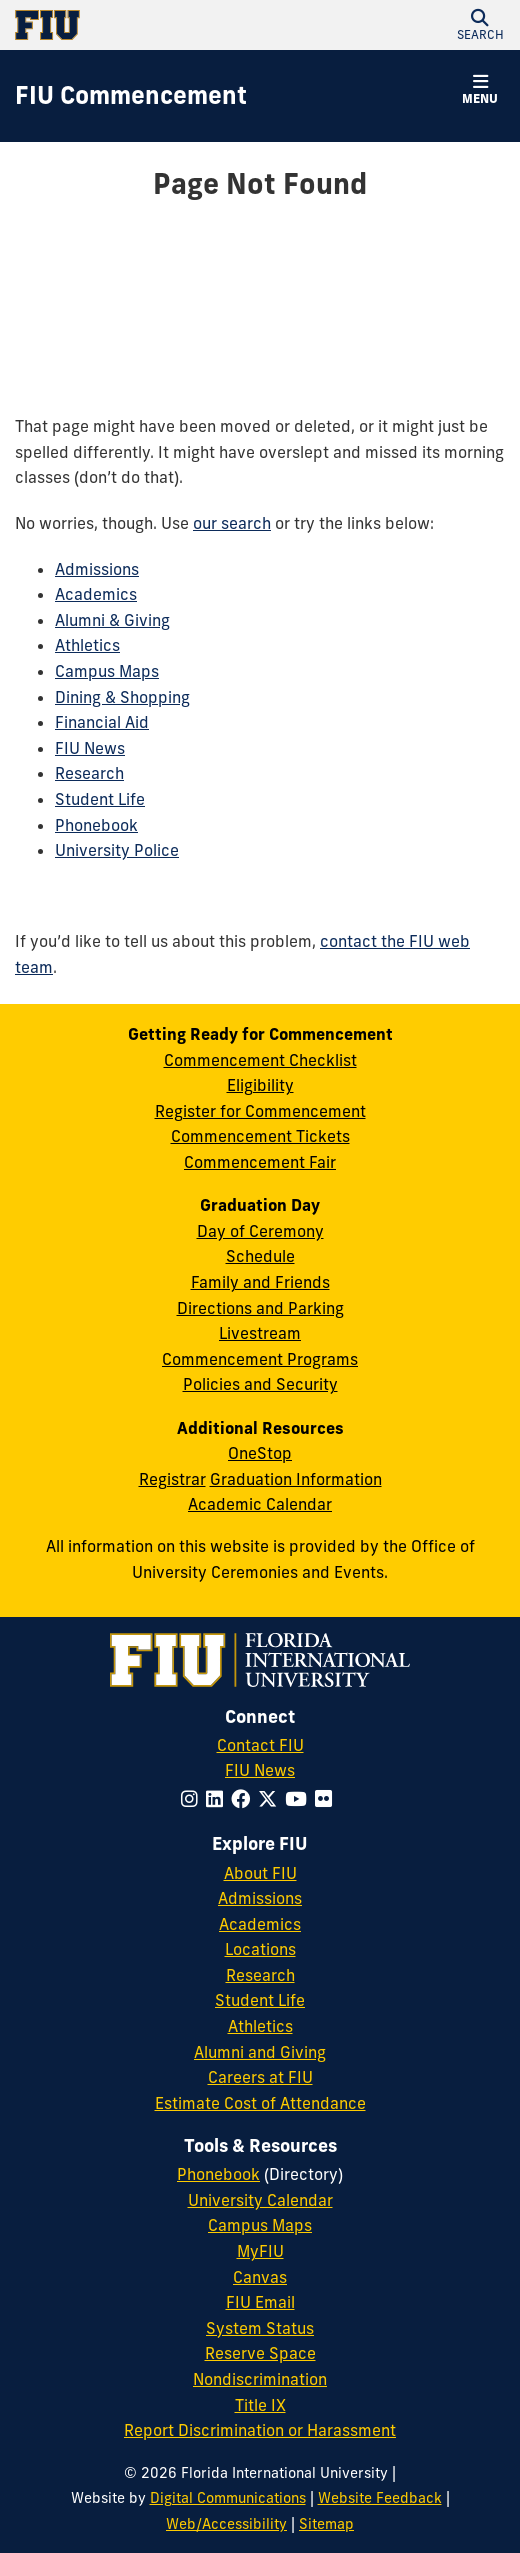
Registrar (172, 1479)
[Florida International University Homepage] (137, 25)
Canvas (260, 2277)
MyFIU (260, 2251)
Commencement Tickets (260, 1136)
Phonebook (96, 825)
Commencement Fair (260, 1162)
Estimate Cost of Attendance (260, 2103)
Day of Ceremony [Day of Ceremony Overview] (260, 1231)
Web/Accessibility (226, 2524)
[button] (480, 25)
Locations (260, 1949)
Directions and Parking (260, 1308)
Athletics (87, 645)
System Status (260, 2328)
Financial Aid (102, 722)
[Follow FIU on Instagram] (193, 1799)
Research (89, 773)
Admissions (97, 569)
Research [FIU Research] (260, 1975)
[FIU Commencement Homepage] (131, 96)
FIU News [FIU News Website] (260, 1770)
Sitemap (326, 2524)
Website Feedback (380, 2498)
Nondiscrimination (260, 2379)
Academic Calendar (260, 1504)
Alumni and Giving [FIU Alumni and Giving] (260, 2052)
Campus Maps (107, 671)
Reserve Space (260, 2353)
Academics (96, 594)
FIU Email (260, 2302)
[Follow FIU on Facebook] (244, 1799)
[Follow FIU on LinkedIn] (218, 1799)
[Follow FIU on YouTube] (300, 1799)
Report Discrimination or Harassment (260, 2430)
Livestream (260, 1333)
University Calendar (260, 2200)
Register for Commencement (260, 1111)
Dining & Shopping (122, 697)
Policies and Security (260, 1384)
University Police (117, 850)
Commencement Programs (260, 1359)
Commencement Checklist (260, 1060)
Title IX (260, 2405)
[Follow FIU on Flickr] (327, 1799)
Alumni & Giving (112, 620)
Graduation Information (296, 1479)
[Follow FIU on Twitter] (271, 1799)
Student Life (100, 799)
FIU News (90, 748)
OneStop (260, 1453)
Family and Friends (260, 1282)
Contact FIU (260, 1745)
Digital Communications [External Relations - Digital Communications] (228, 2498)
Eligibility (260, 1085)
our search (232, 523)
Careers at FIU (260, 2077)
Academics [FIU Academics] (260, 1924)
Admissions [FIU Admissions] (260, 1898)
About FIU (260, 1873)
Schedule (260, 1256)
